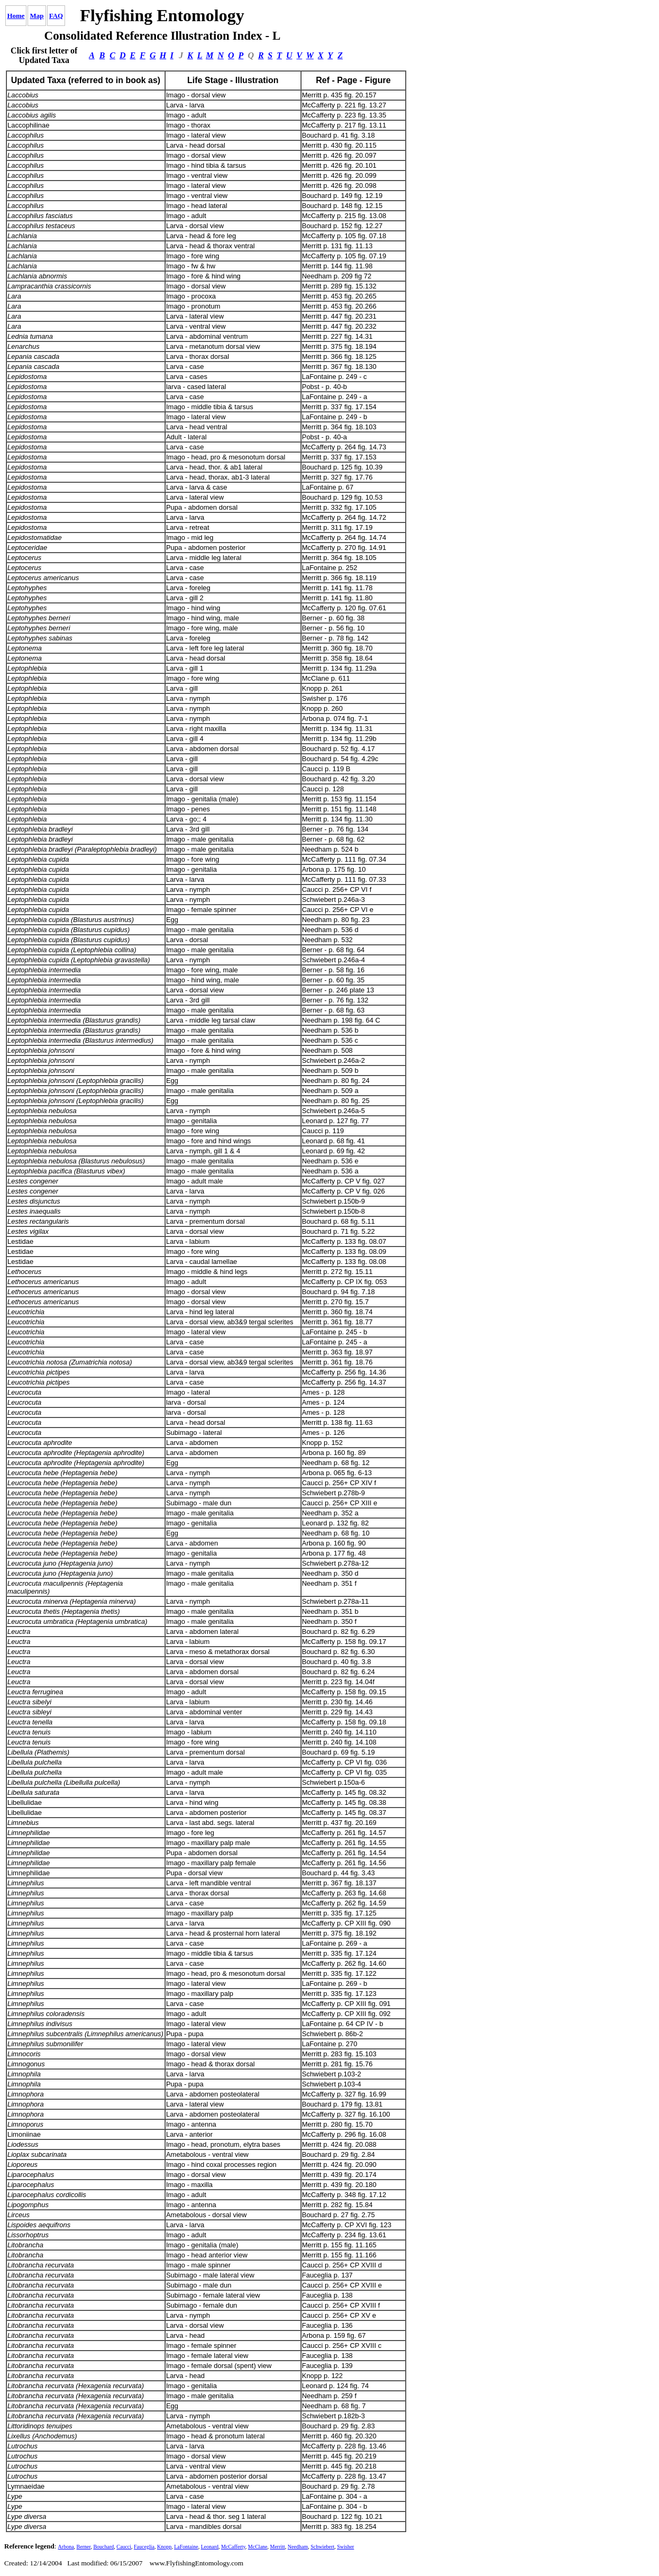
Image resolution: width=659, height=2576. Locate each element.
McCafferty (233, 2547)
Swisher (345, 2547)
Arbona (66, 2547)
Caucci (123, 2547)
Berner (84, 2547)
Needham (298, 2547)
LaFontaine (186, 2547)
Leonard (209, 2547)
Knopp (164, 2547)
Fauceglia (144, 2547)
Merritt (277, 2547)
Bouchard (103, 2547)
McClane (258, 2547)
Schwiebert (322, 2547)
